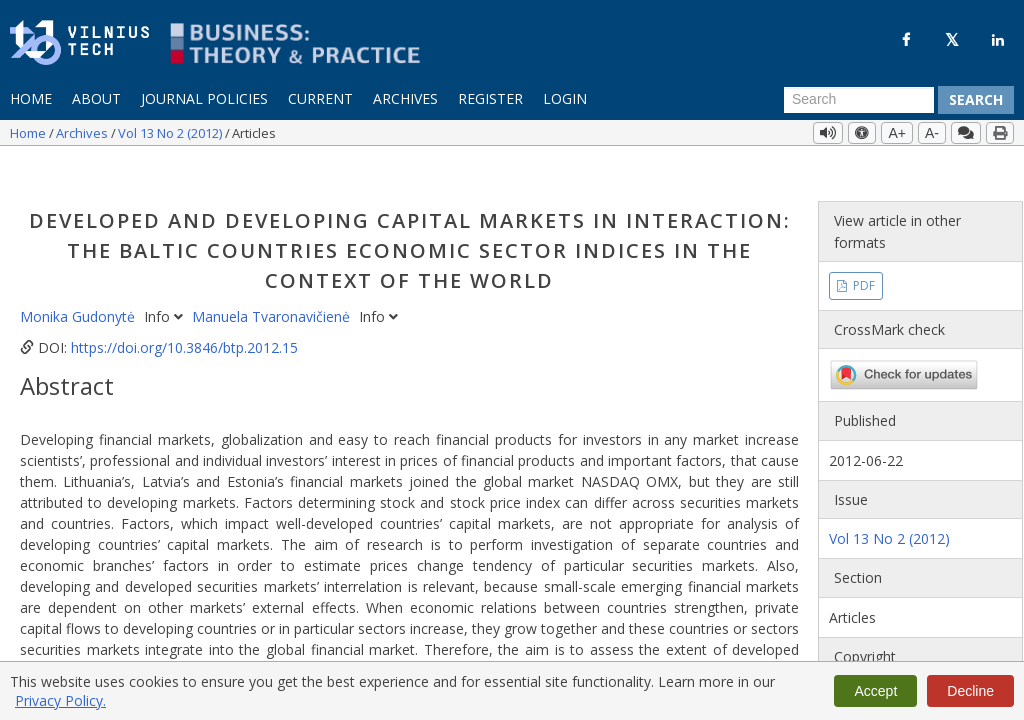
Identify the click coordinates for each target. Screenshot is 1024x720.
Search (976, 99)
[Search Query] (859, 100)
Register (490, 98)
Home (31, 98)
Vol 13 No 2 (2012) (171, 133)
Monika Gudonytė (79, 280)
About (96, 98)
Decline (970, 691)
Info (165, 280)
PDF (862, 249)
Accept (875, 691)
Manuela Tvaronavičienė (273, 280)
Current (320, 98)
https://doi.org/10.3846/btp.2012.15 (184, 311)
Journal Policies (204, 98)
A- (932, 133)
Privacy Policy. (60, 700)
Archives (405, 98)
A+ (897, 133)
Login (565, 98)
